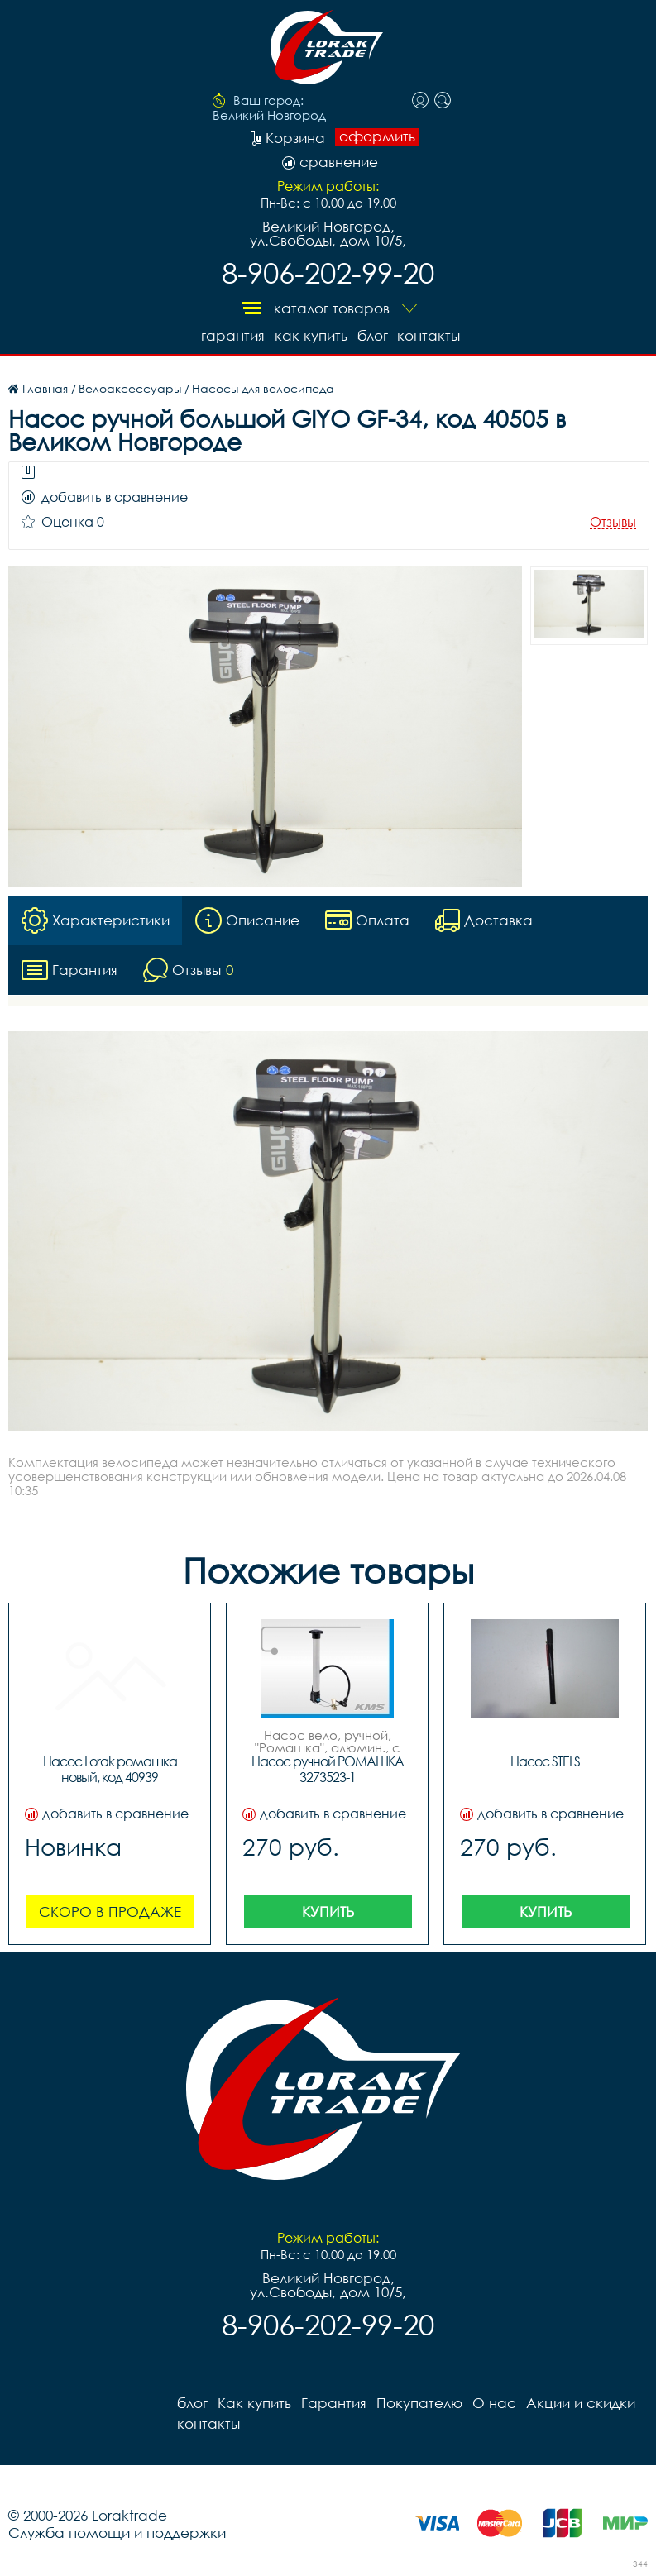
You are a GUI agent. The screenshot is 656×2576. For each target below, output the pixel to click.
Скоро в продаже (110, 1911)
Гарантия (233, 335)
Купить (328, 1911)
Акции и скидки (580, 2402)
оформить (377, 136)
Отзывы (613, 522)
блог (372, 335)
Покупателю (419, 2402)
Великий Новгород (269, 115)
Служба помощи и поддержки (117, 2532)
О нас (494, 2402)
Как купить (311, 335)
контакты (429, 335)
